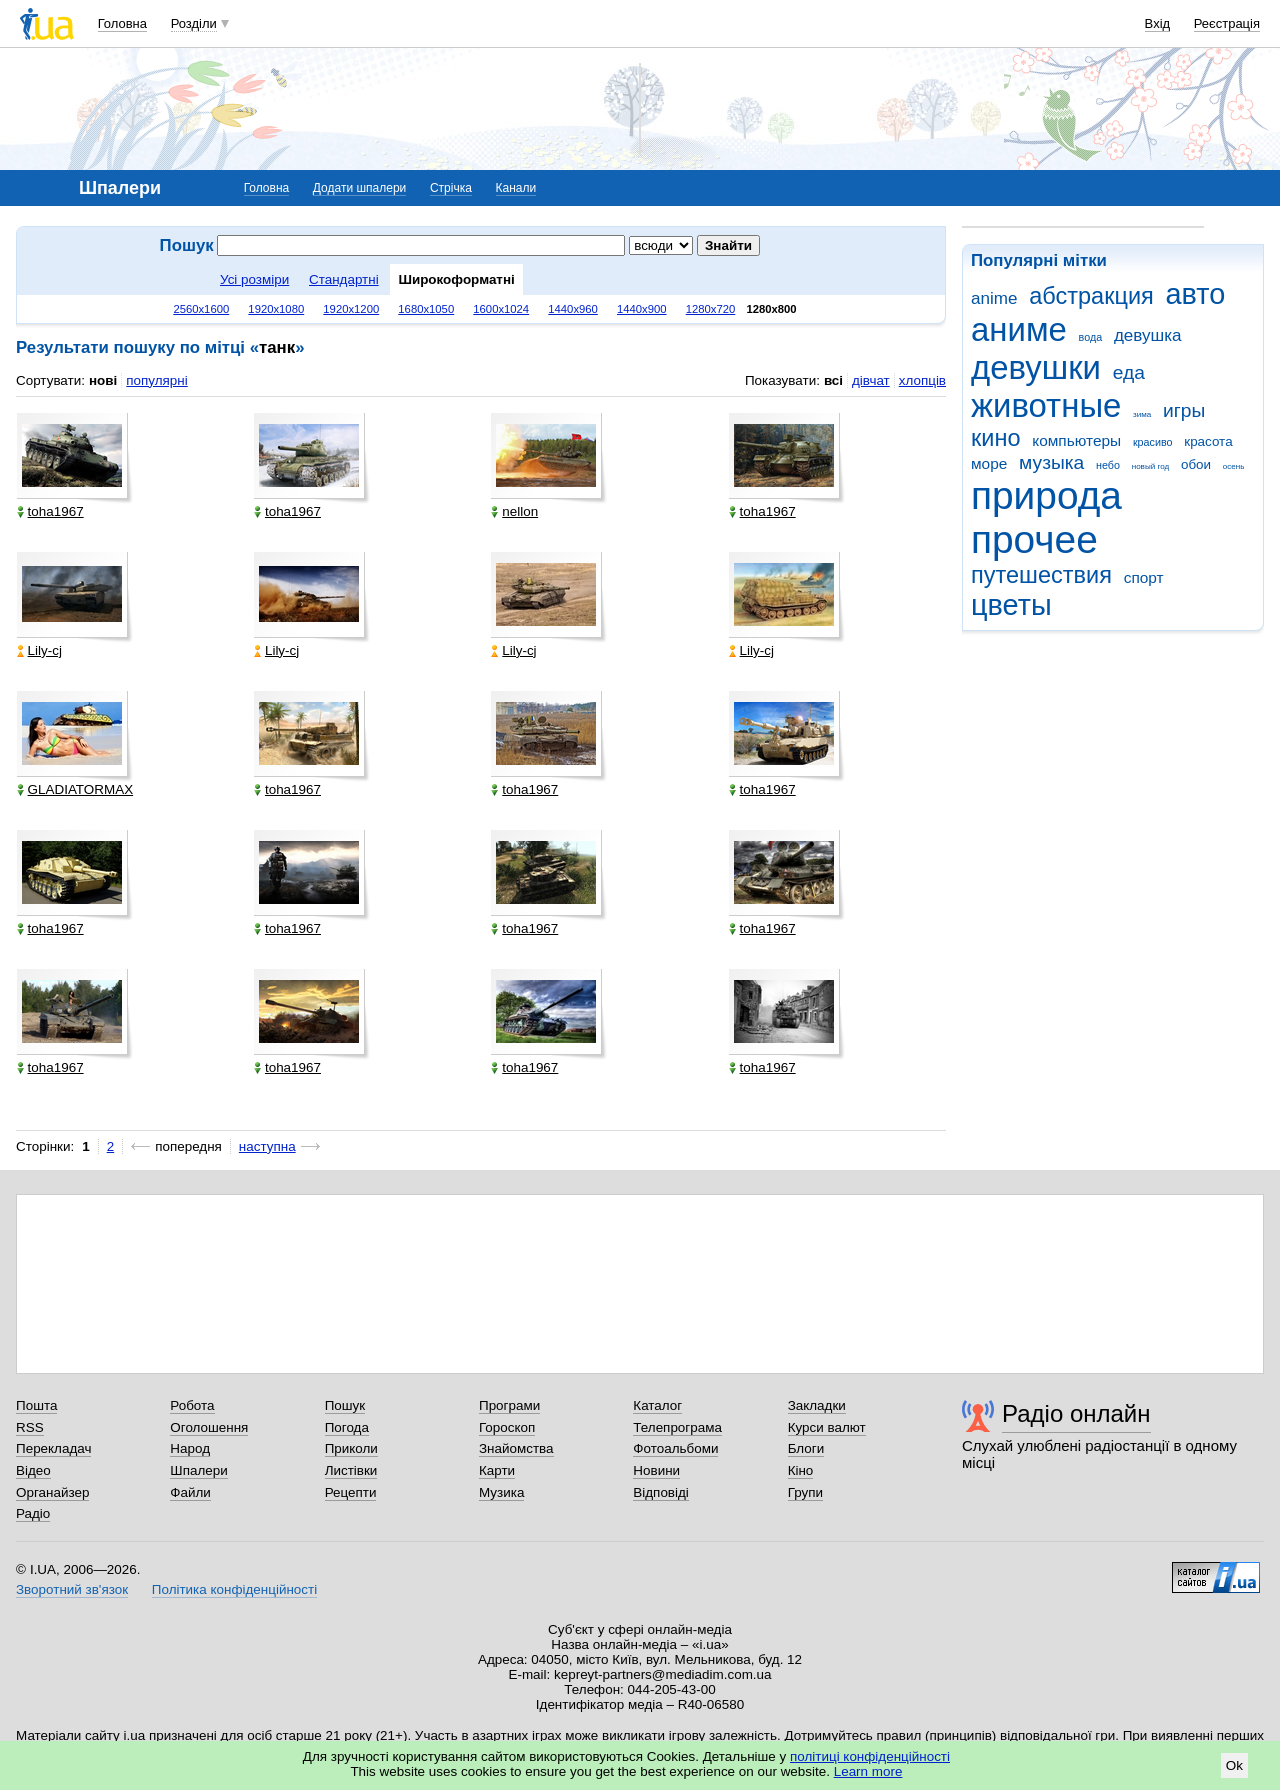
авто (1196, 294)
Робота (192, 1405)
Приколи (351, 1448)
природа (1046, 495)
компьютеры (1076, 440)
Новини (656, 1470)
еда (1129, 372)
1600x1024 (501, 309)
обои (1196, 464)
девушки (1036, 367)
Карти (497, 1470)
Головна (122, 23)
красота (1208, 441)
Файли (190, 1492)
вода (1091, 337)
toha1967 (50, 511)
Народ (190, 1448)
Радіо (33, 1513)
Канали (516, 188)
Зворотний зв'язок (72, 1589)
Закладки (817, 1405)
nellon (514, 511)
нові (103, 380)
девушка (1148, 335)
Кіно (801, 1470)
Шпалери (198, 1470)
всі (833, 380)
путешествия (1041, 575)
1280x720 (711, 309)
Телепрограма (677, 1427)
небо (1108, 465)
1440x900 (642, 309)
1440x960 (573, 309)
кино (996, 438)
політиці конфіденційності (870, 1756)
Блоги (806, 1448)
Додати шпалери (359, 188)
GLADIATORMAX (75, 789)
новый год (1150, 466)
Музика (501, 1492)
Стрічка (451, 188)
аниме (1019, 329)
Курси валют (827, 1427)
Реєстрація (1227, 23)
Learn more (868, 1771)
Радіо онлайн (1076, 1413)
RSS (30, 1427)
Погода (347, 1427)
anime (994, 298)
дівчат (871, 380)
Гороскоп (507, 1427)
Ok (1234, 1765)
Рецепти (351, 1492)
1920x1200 (351, 309)
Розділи (194, 23)
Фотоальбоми (675, 1448)
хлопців (922, 380)
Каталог (657, 1405)
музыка (1051, 462)
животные (1046, 405)
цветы (1011, 605)
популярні (156, 380)
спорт (1144, 577)
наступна (267, 1146)
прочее (1034, 539)
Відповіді (661, 1492)
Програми (509, 1405)
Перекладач (53, 1448)
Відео (33, 1470)
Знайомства (516, 1448)
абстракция (1091, 296)
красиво (1153, 442)
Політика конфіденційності (234, 1589)
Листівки (351, 1470)
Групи (805, 1492)
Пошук (345, 1405)
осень (1234, 466)
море (989, 463)
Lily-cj (39, 650)
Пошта (36, 1405)
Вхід (1158, 23)
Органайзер (52, 1492)
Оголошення (209, 1427)
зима (1142, 414)
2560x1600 (201, 309)
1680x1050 (426, 309)
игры (1184, 410)
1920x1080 (276, 309)
